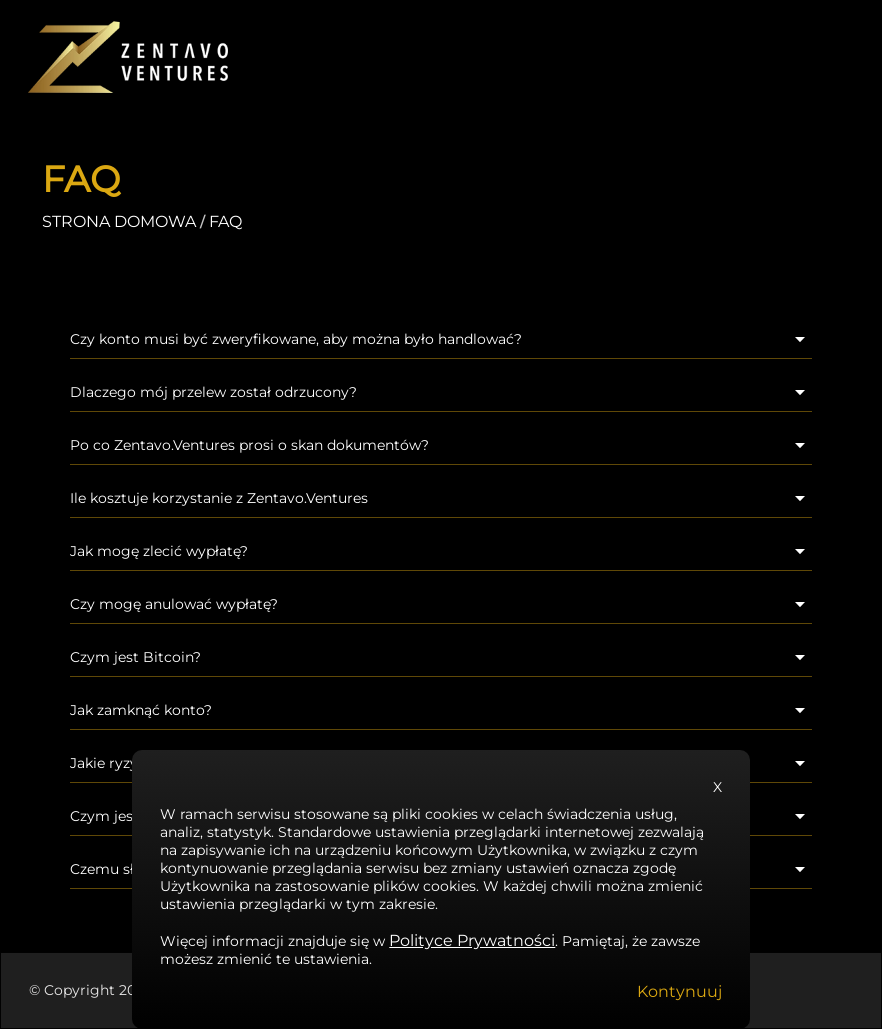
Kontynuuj (679, 991)
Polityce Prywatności (472, 940)
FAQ (225, 221)
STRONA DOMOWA (119, 221)
